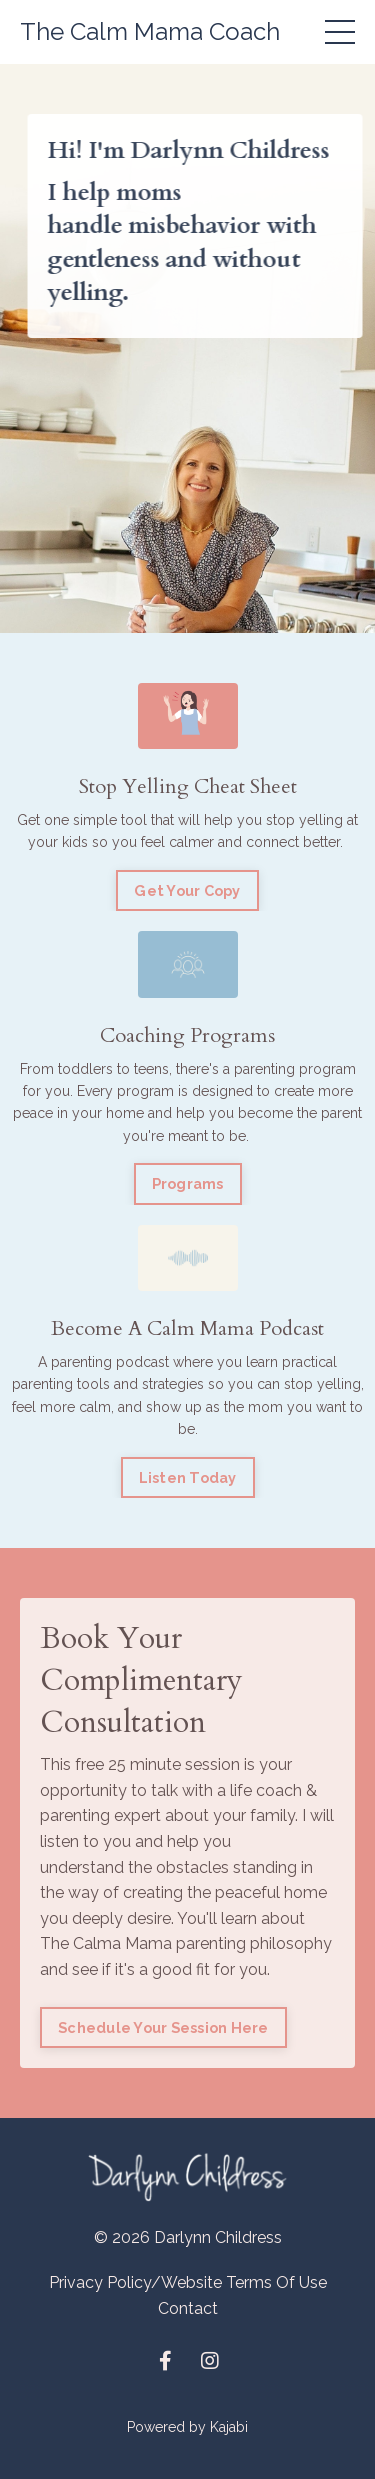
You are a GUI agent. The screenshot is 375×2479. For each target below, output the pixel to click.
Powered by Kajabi (187, 2427)
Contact (188, 2308)
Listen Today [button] (188, 1477)
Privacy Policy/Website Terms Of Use (188, 2282)
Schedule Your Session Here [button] (163, 2027)
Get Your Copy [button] (187, 890)
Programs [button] (188, 1183)
